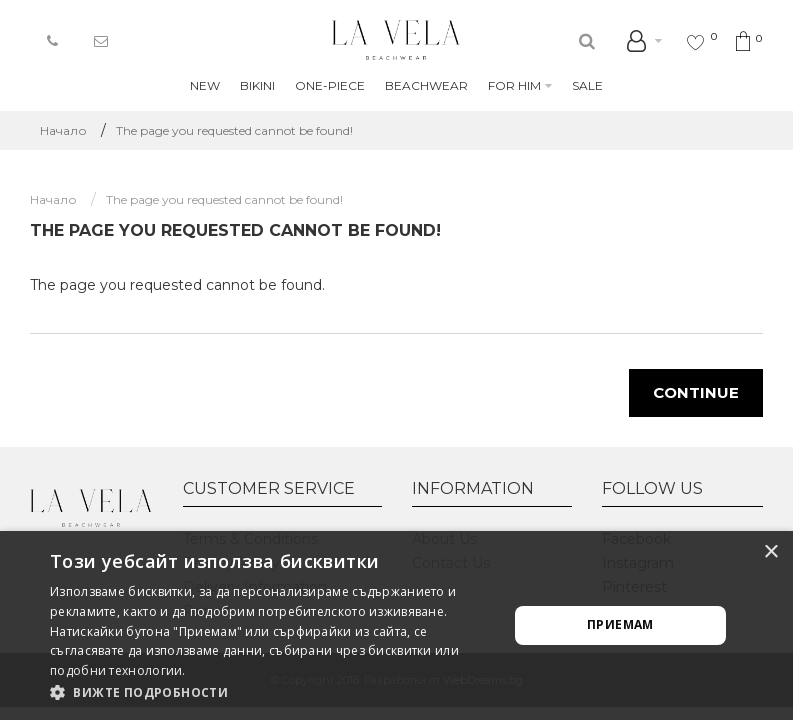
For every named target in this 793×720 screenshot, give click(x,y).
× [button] (770, 552)
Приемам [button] (620, 624)
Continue (696, 392)
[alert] (396, 625)
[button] (272, 693)
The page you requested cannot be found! (234, 130)
